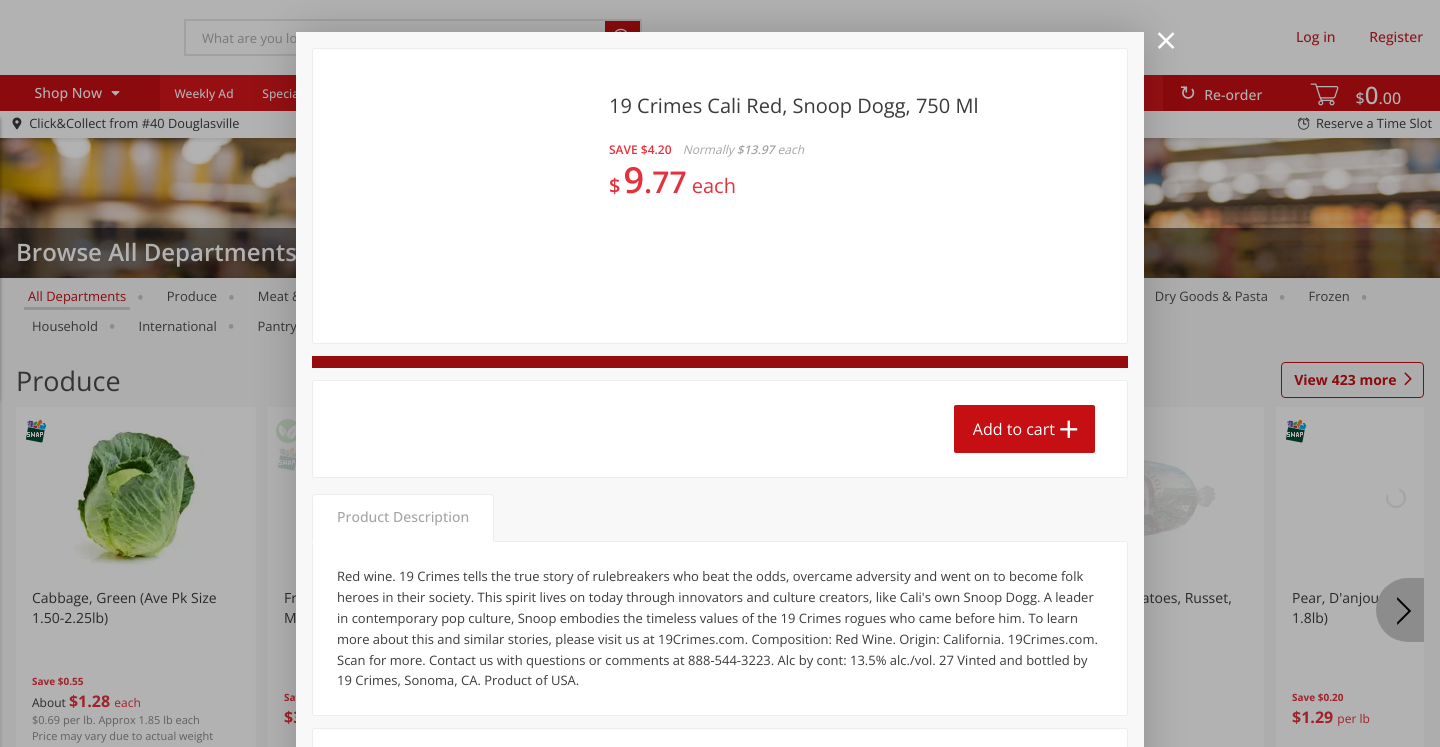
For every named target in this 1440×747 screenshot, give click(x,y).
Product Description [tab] (403, 517)
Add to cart (1014, 429)
